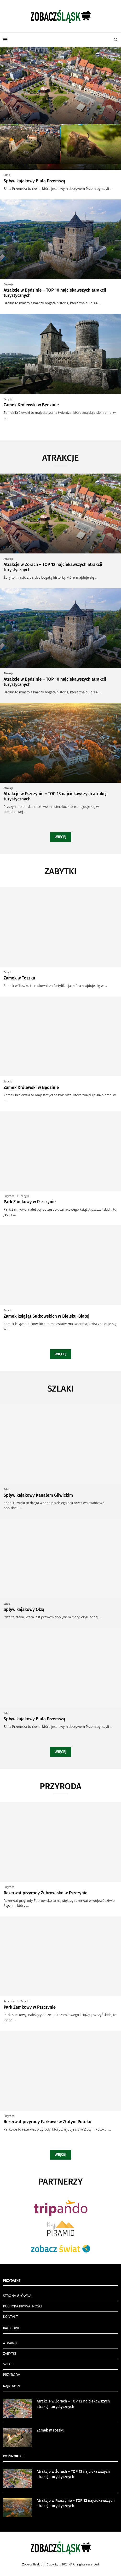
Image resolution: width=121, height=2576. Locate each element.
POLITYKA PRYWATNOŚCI (22, 2306)
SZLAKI (8, 2364)
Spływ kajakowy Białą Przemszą (34, 181)
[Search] (115, 40)
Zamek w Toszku (19, 978)
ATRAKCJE (10, 2343)
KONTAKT (10, 2316)
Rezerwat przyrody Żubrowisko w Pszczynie (45, 1893)
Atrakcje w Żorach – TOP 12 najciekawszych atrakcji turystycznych (73, 2404)
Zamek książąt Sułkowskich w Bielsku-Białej (46, 1316)
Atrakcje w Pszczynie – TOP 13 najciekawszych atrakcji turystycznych (76, 2503)
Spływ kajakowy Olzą (24, 1609)
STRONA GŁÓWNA (17, 2295)
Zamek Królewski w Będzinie (31, 405)
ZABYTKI (9, 2353)
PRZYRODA (11, 2374)
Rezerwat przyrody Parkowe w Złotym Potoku (47, 2121)
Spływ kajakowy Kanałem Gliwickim (38, 1495)
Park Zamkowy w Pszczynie (30, 1201)
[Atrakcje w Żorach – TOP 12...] (60, 85)
